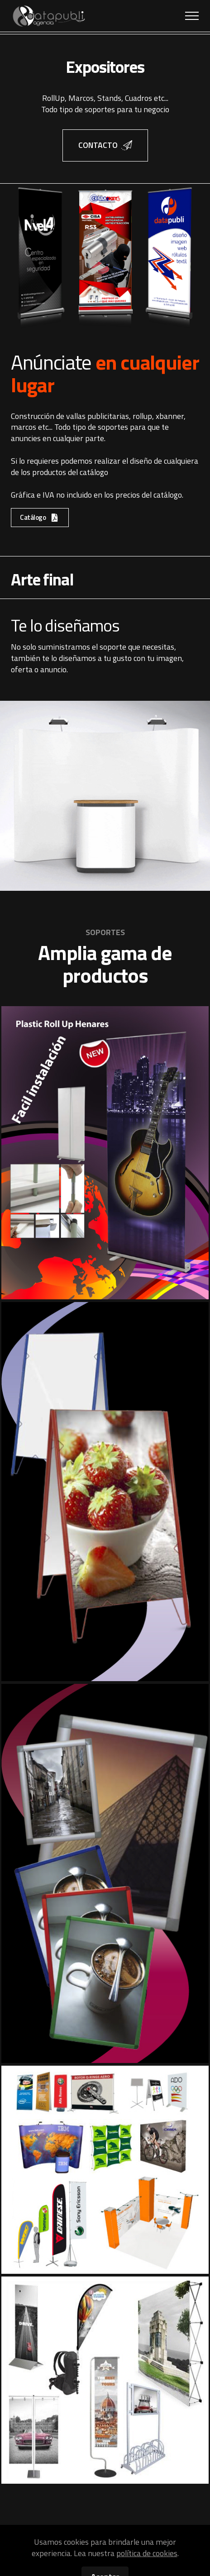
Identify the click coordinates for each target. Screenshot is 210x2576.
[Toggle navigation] (192, 15)
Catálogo (40, 517)
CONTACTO (105, 145)
